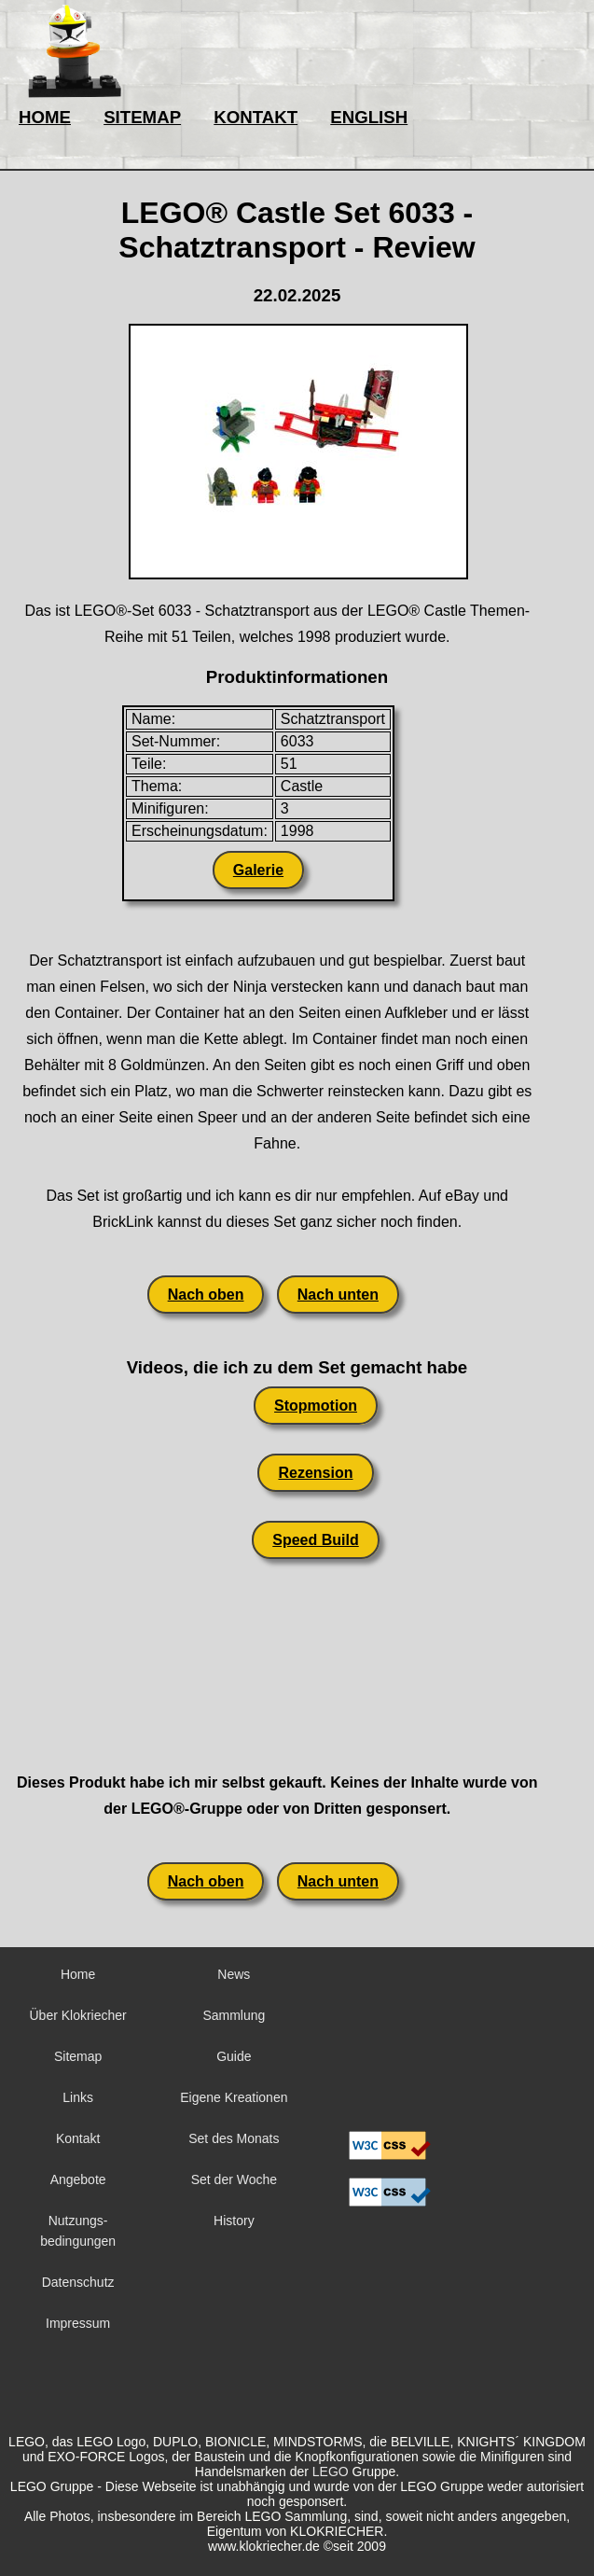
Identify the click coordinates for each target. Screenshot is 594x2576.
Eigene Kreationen (233, 2097)
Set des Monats (233, 2138)
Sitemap (78, 2056)
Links (77, 2097)
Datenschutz (78, 2282)
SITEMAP (142, 117)
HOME (45, 117)
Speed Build (315, 1540)
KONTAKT (255, 117)
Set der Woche (234, 2179)
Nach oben (206, 1294)
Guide (233, 2056)
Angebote (78, 2179)
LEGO (330, 2471)
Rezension (315, 1473)
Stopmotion (315, 1405)
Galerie (258, 870)
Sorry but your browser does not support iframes (390, 2038)
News (233, 1974)
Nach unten (338, 1294)
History (234, 2220)
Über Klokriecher (77, 2015)
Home (78, 1974)
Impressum (78, 2323)
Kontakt (78, 2138)
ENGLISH (369, 117)
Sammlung (233, 2015)
